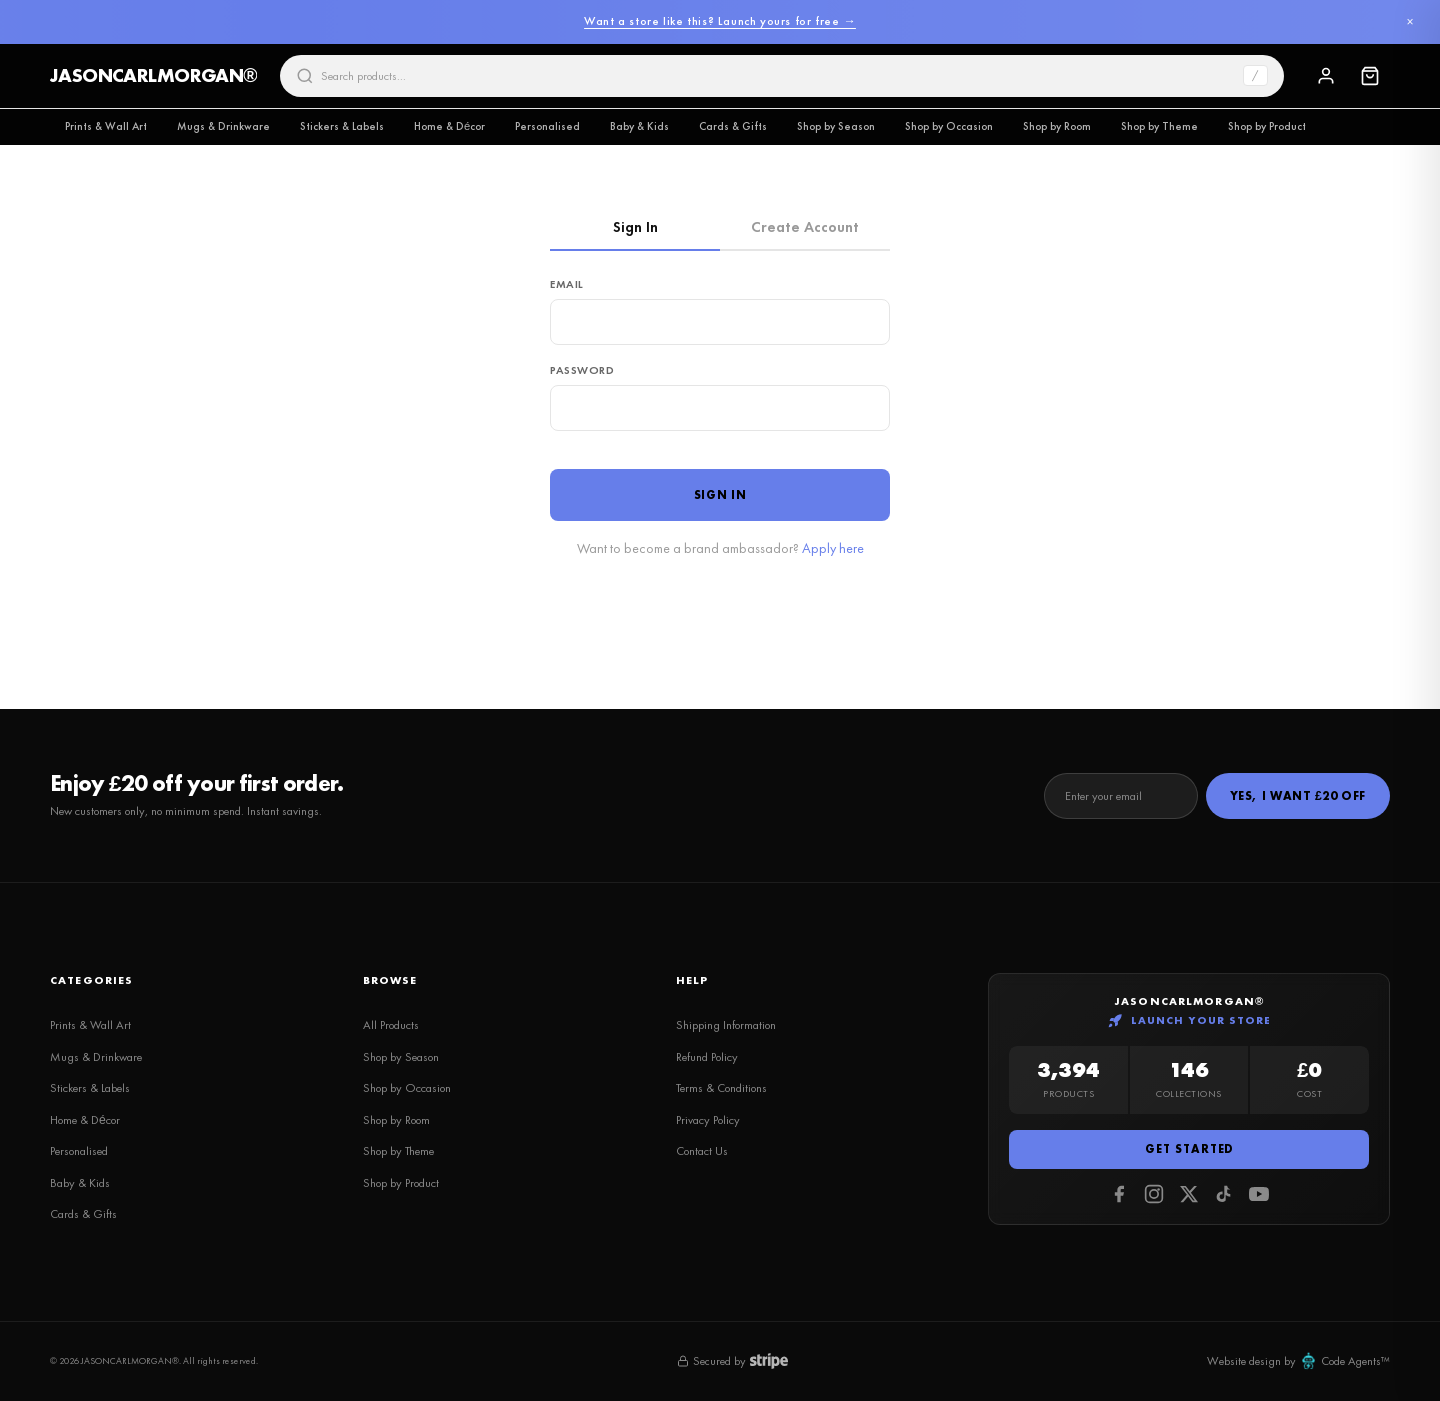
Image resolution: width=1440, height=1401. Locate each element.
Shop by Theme (1159, 126)
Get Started (1189, 1149)
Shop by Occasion (949, 126)
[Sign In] (1326, 76)
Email (567, 284)
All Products (391, 1025)
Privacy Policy (708, 1120)
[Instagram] (1154, 1194)
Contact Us (702, 1151)
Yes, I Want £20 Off (1298, 796)
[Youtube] (1259, 1194)
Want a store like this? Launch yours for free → (720, 21)
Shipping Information (726, 1025)
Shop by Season (836, 126)
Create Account (805, 227)
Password (582, 370)
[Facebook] (1119, 1194)
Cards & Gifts (733, 126)
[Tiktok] (1224, 1194)
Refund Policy (707, 1057)
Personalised (547, 126)
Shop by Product (1267, 126)
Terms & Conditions (721, 1088)
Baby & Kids (639, 126)
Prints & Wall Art (106, 126)
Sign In (635, 227)
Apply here (833, 548)
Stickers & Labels (342, 126)
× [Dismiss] (1409, 22)
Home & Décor (449, 126)
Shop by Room (1057, 126)
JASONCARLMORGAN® (153, 75)
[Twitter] (1189, 1194)
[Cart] (1370, 76)
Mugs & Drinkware (223, 126)
